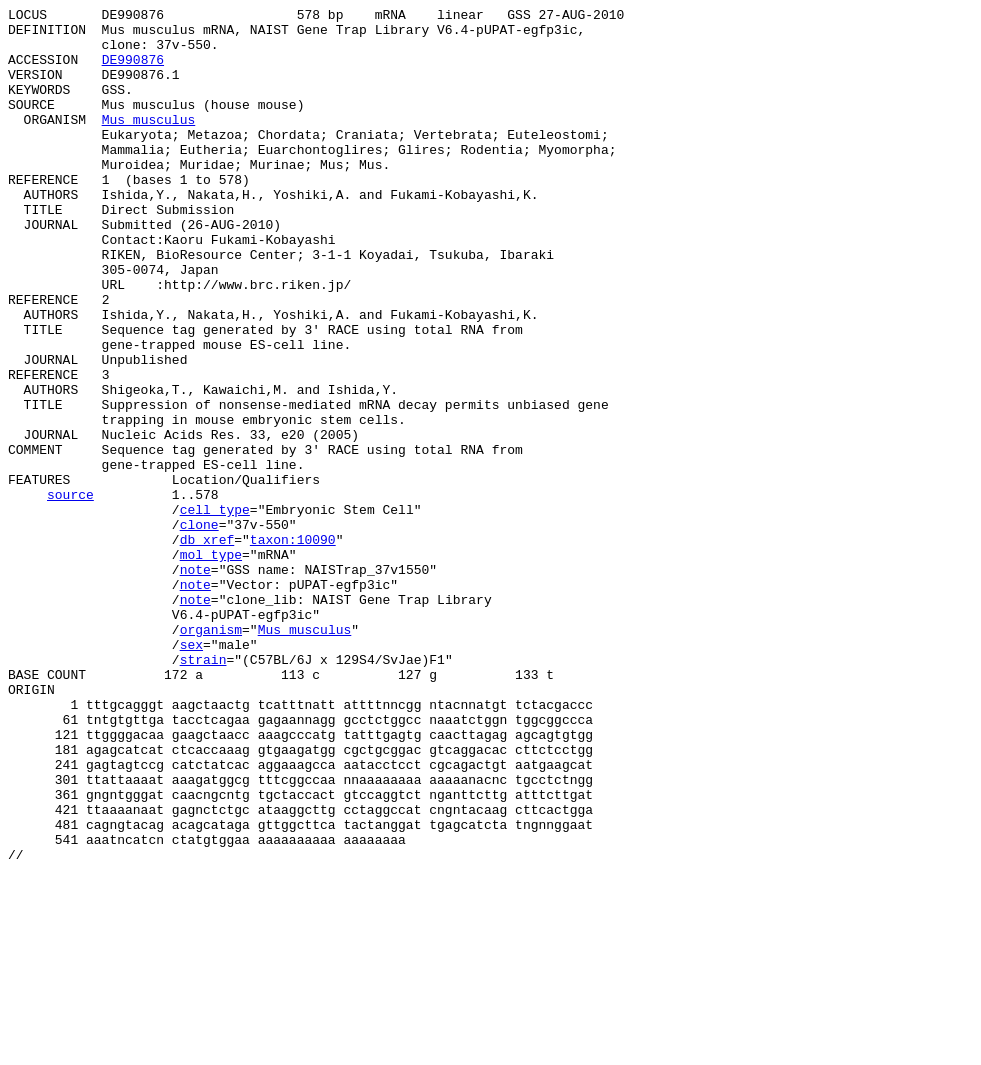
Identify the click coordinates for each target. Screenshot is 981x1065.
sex (191, 773)
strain (203, 791)
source (70, 593)
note (195, 683)
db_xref (207, 647)
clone (199, 629)
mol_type (211, 665)
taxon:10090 (293, 647)
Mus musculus (149, 143)
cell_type (215, 611)
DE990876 (133, 71)
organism (211, 755)
